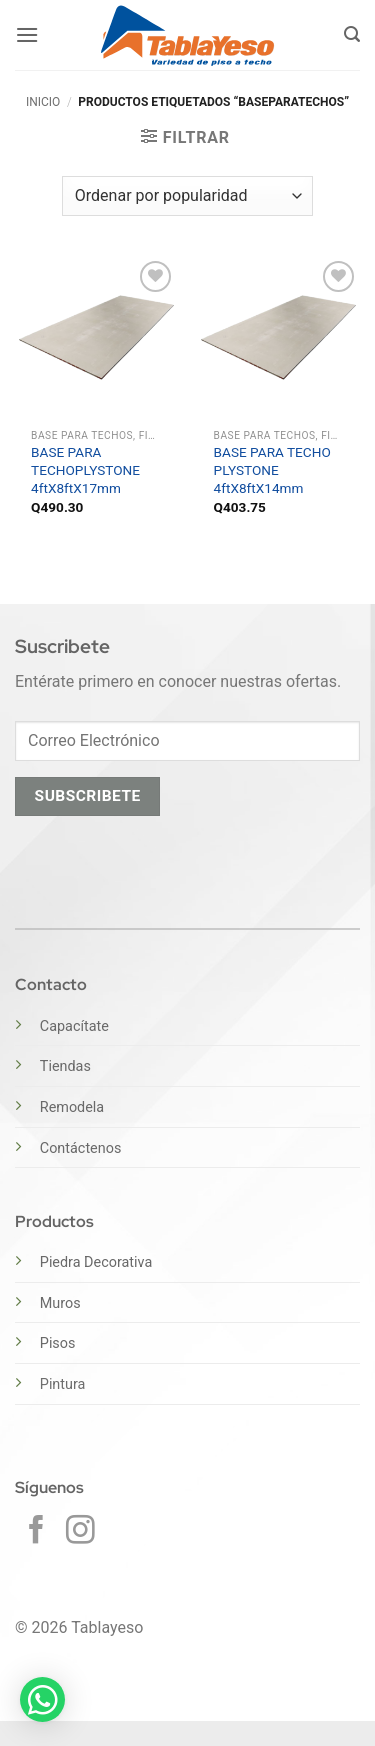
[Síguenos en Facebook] (36, 1532)
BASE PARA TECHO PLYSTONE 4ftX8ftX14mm (272, 469)
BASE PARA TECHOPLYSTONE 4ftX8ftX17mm (85, 469)
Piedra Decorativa (96, 1262)
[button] (27, 34)
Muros (60, 1303)
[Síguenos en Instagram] (80, 1532)
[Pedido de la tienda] (187, 196)
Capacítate (74, 1026)
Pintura (63, 1384)
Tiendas (65, 1066)
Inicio (43, 102)
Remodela (72, 1107)
